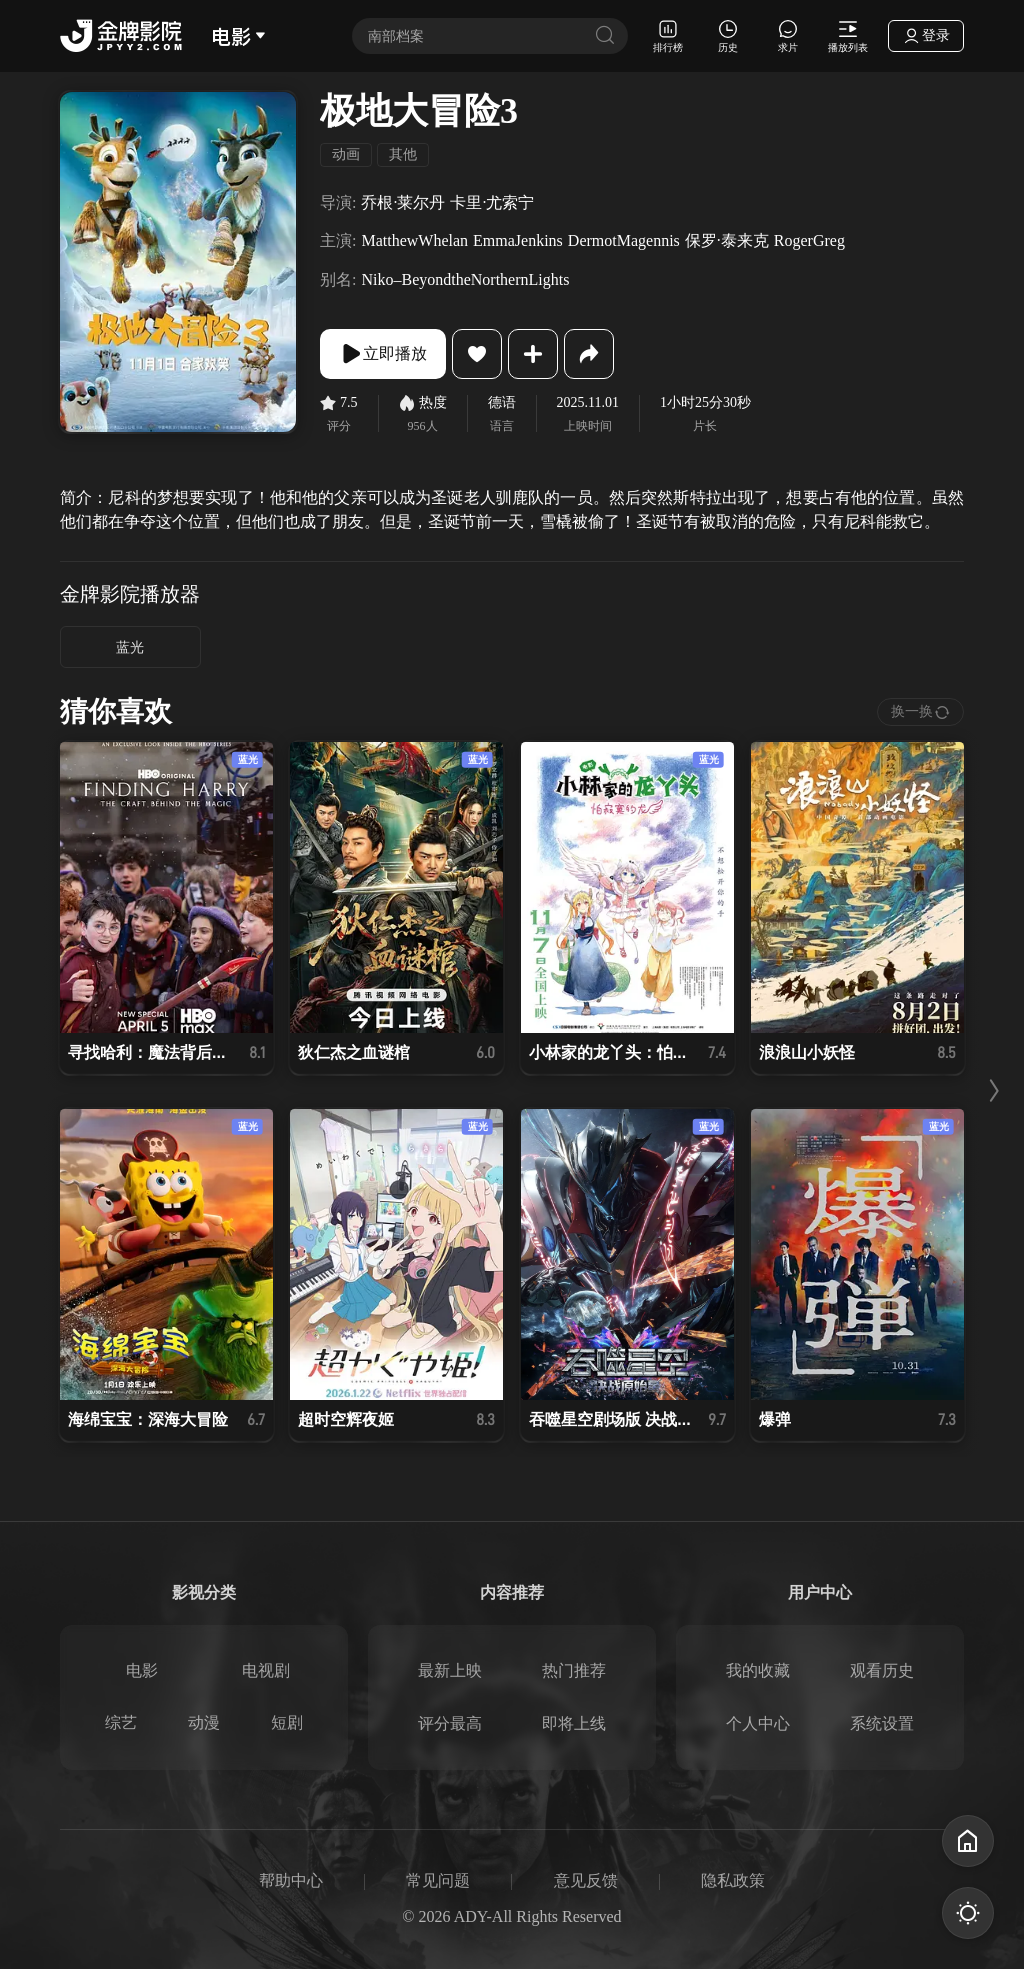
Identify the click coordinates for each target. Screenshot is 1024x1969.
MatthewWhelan (414, 240)
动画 (346, 154)
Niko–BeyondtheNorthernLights (465, 279)
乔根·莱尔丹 (403, 202)
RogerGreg (809, 240)
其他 (403, 154)
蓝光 (130, 647)
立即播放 (383, 354)
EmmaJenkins (518, 240)
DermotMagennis (624, 240)
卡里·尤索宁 (492, 202)
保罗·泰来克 (727, 240)
